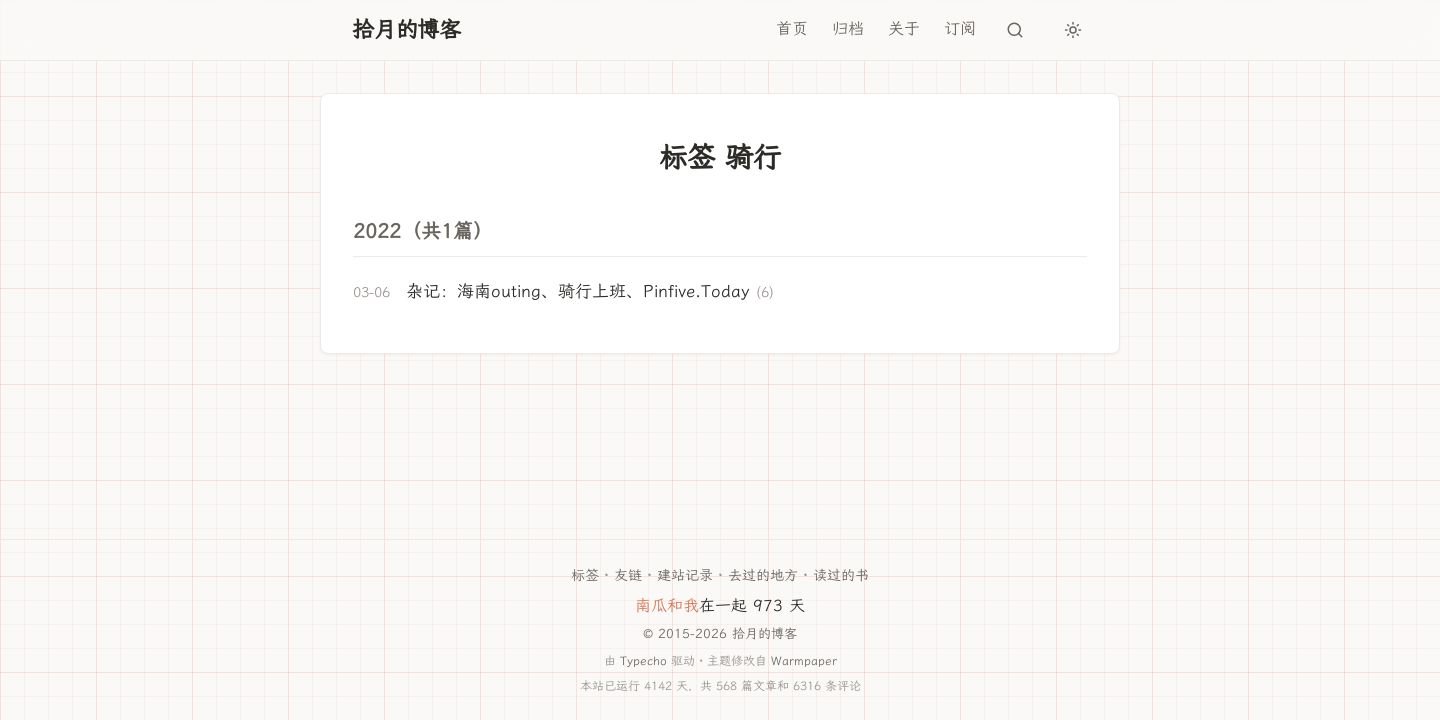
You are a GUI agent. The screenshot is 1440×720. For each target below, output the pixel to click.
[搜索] (1015, 30)
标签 (585, 575)
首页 (792, 28)
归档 (848, 28)
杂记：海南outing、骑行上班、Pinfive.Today (578, 291)
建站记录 (685, 575)
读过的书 (841, 575)
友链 (628, 575)
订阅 (960, 28)
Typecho (643, 660)
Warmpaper (804, 660)
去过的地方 (763, 575)
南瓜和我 (667, 605)
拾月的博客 (406, 29)
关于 (904, 28)
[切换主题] (1073, 30)
